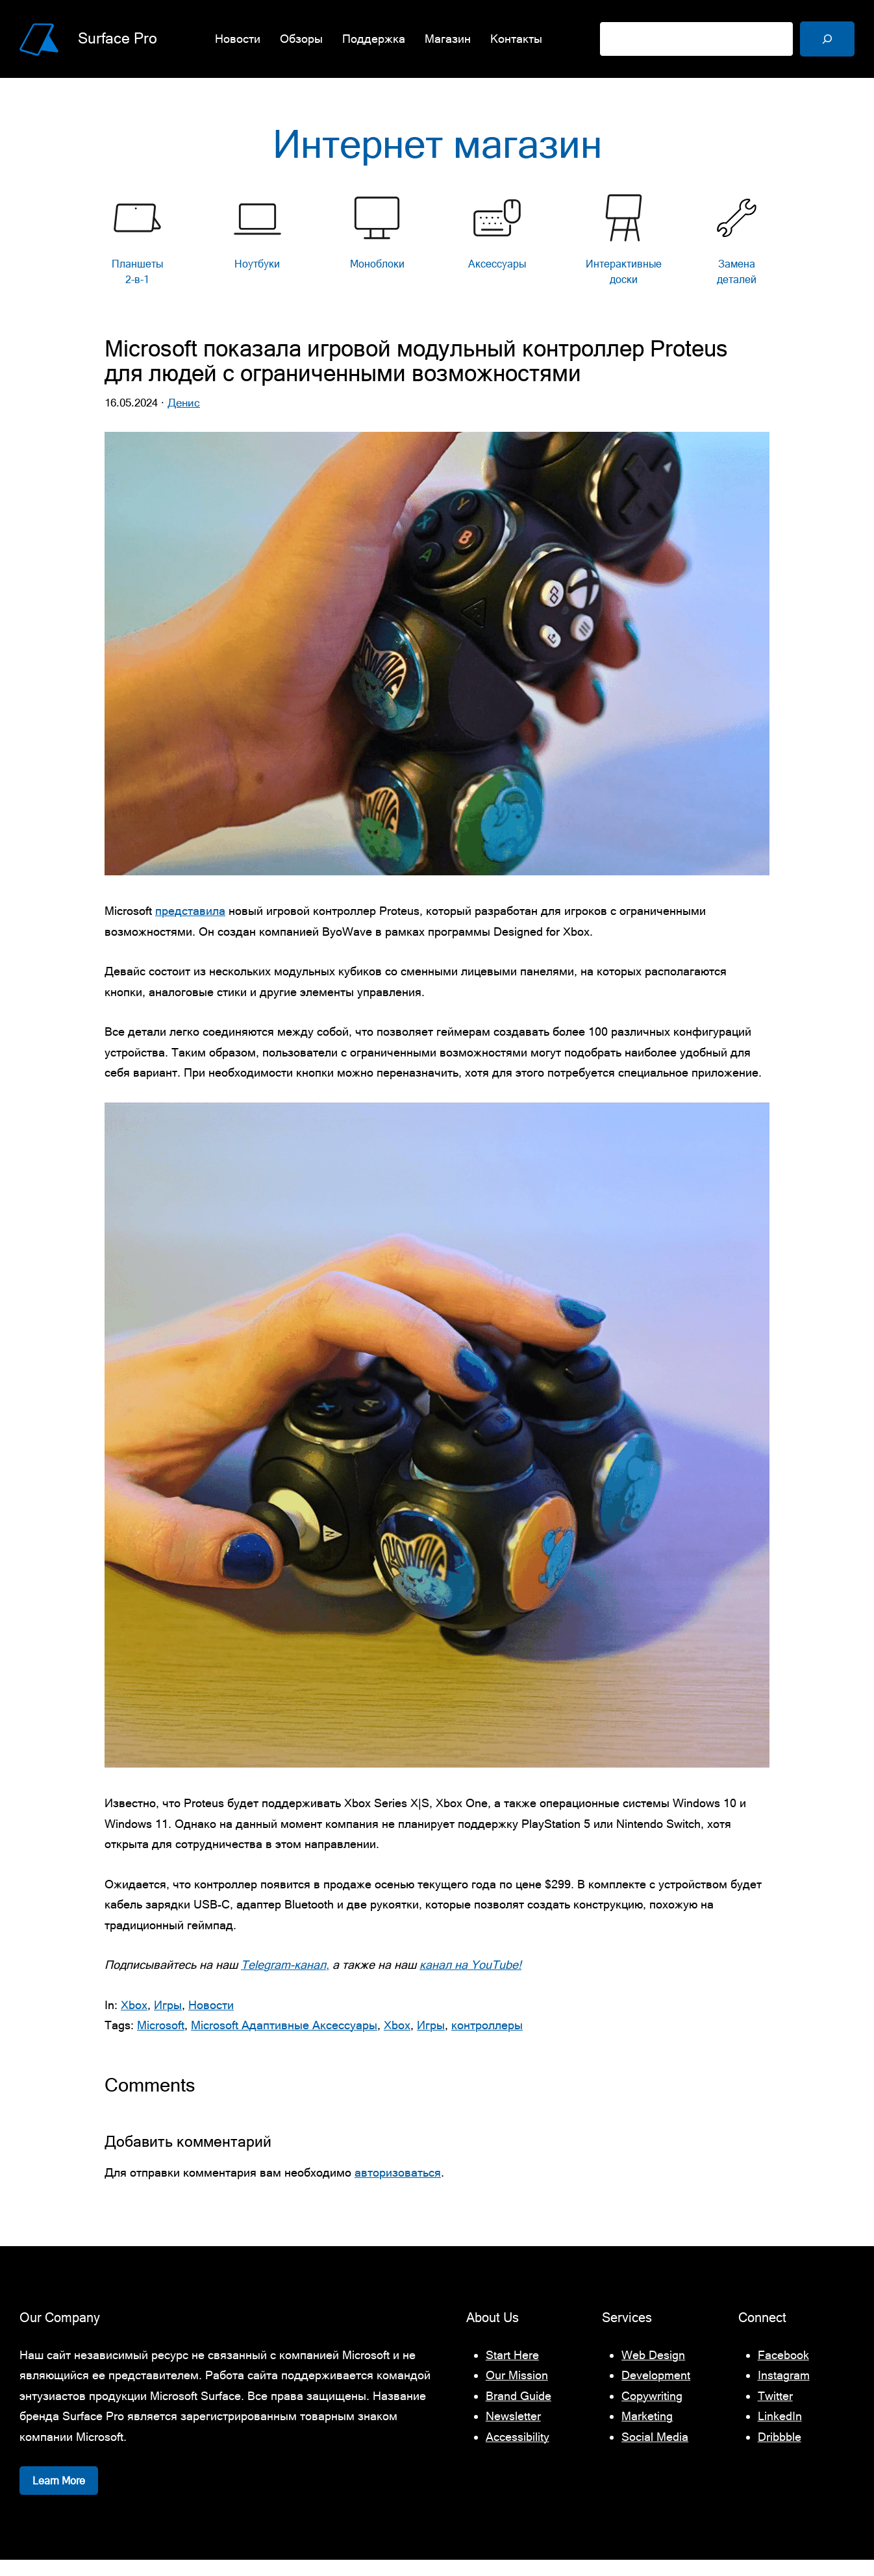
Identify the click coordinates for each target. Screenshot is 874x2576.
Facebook (783, 2371)
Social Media (654, 2453)
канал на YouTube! (470, 1981)
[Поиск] (827, 38)
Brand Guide (518, 2412)
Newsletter (513, 2432)
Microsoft (160, 2041)
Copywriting (651, 2412)
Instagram (784, 2391)
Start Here (512, 2371)
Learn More (58, 2497)
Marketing (647, 2432)
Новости (211, 2020)
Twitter (775, 2412)
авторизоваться (398, 2188)
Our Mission (517, 2391)
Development (655, 2391)
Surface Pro (117, 38)
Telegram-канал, (285, 1981)
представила (190, 927)
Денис (184, 418)
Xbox (134, 2020)
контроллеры (487, 2041)
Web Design (653, 2371)
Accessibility (517, 2453)
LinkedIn (780, 2432)
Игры (168, 2020)
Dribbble (779, 2453)
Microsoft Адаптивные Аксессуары (284, 2041)
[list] (437, 257)
